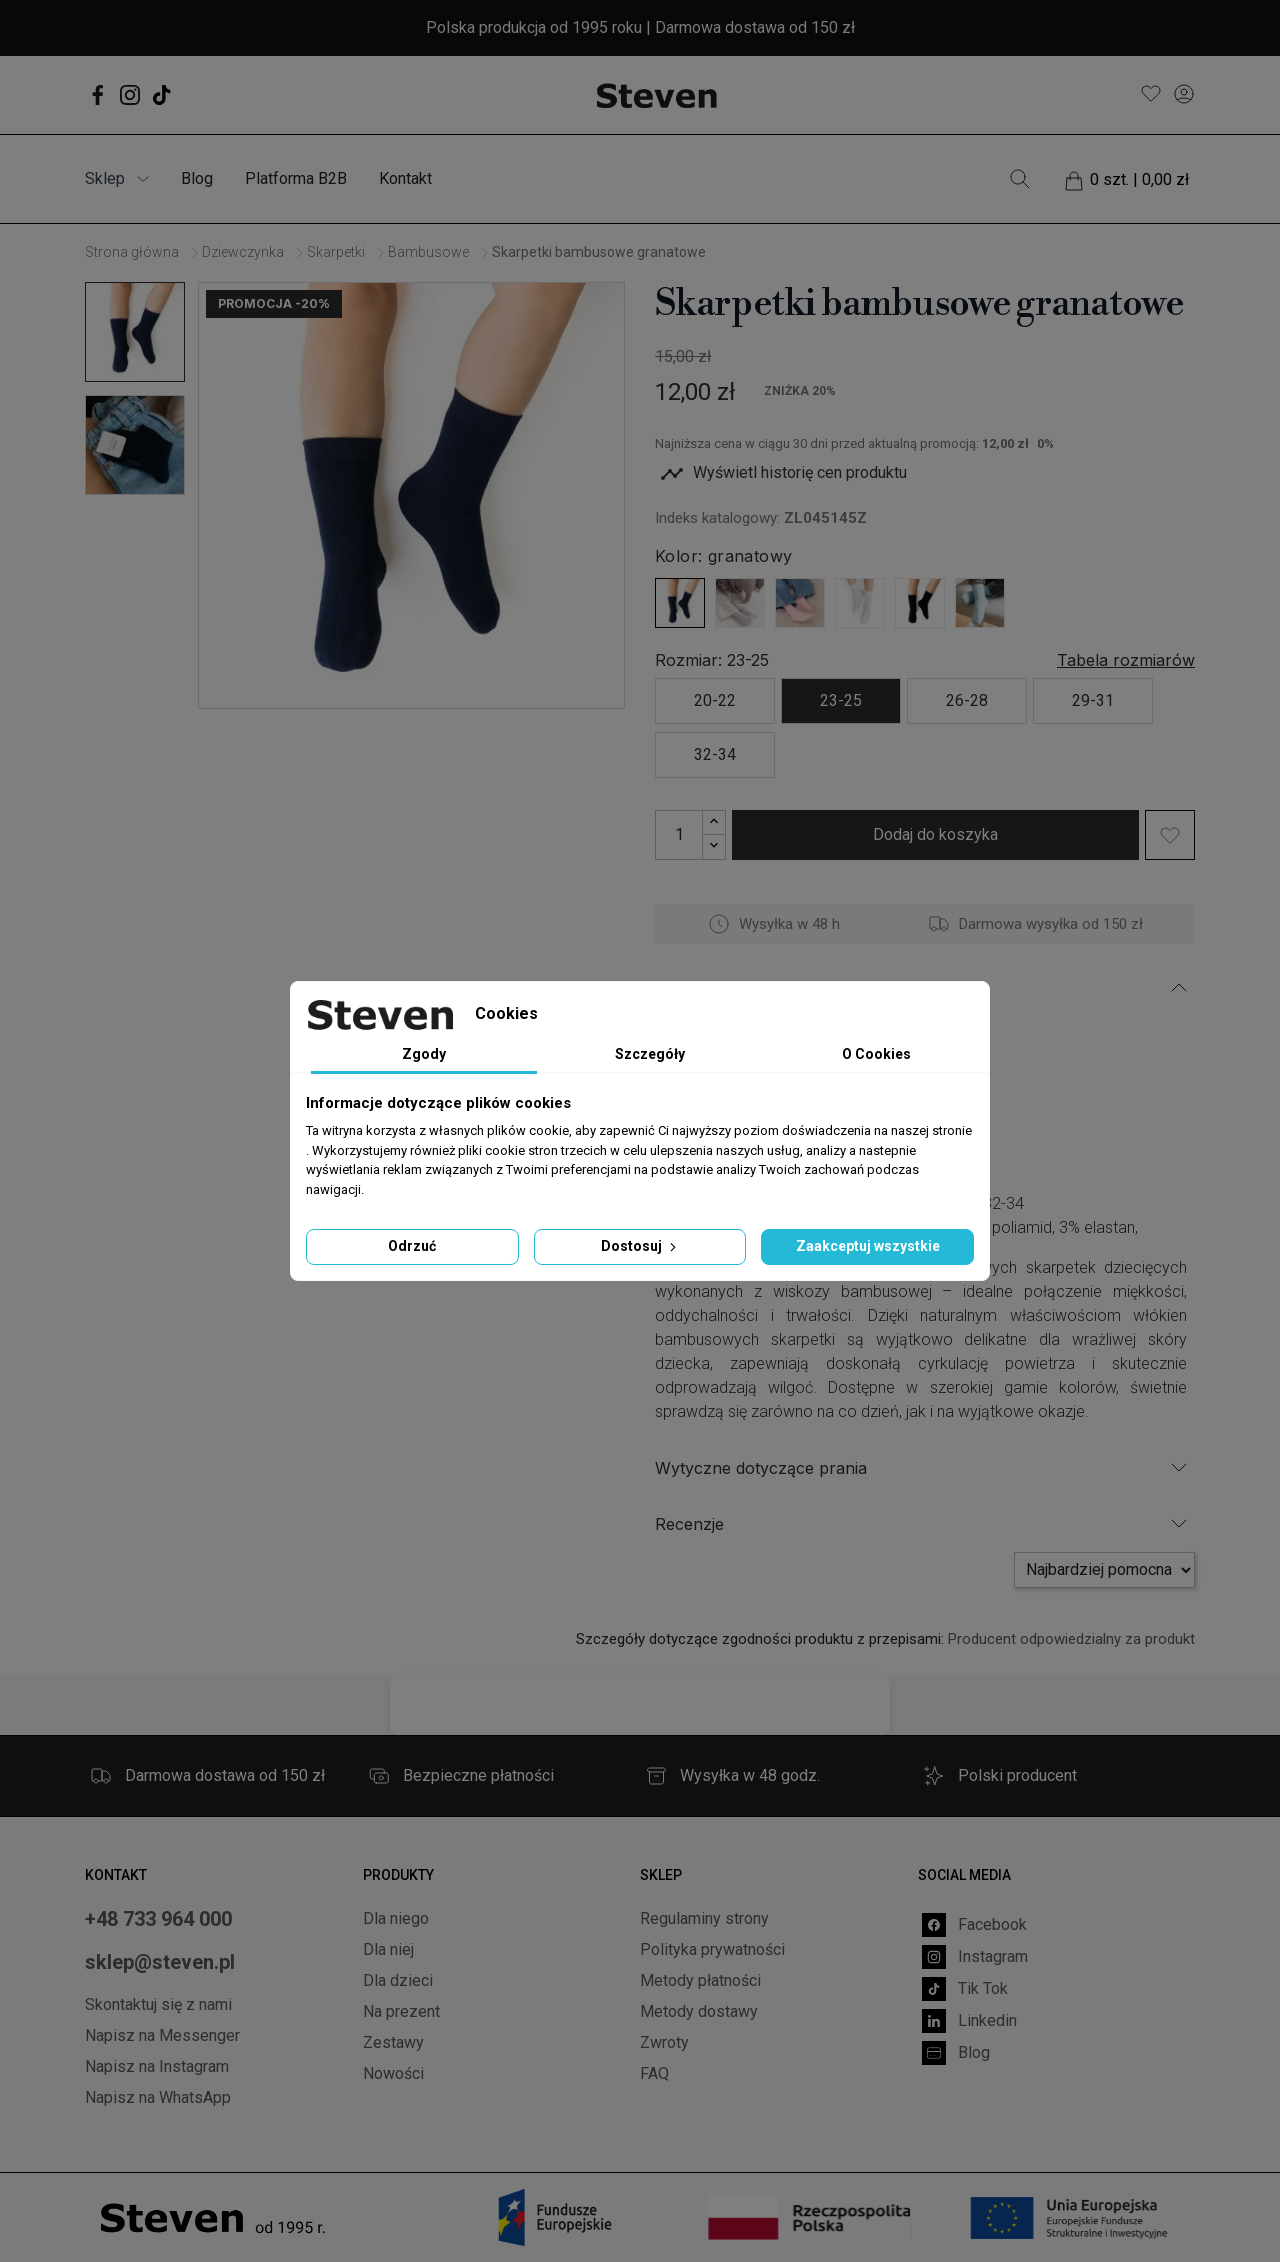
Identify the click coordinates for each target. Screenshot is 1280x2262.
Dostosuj (640, 1246)
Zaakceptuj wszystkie (868, 1246)
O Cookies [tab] (876, 1054)
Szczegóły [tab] (650, 1054)
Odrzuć (412, 1246)
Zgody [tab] (424, 1054)
